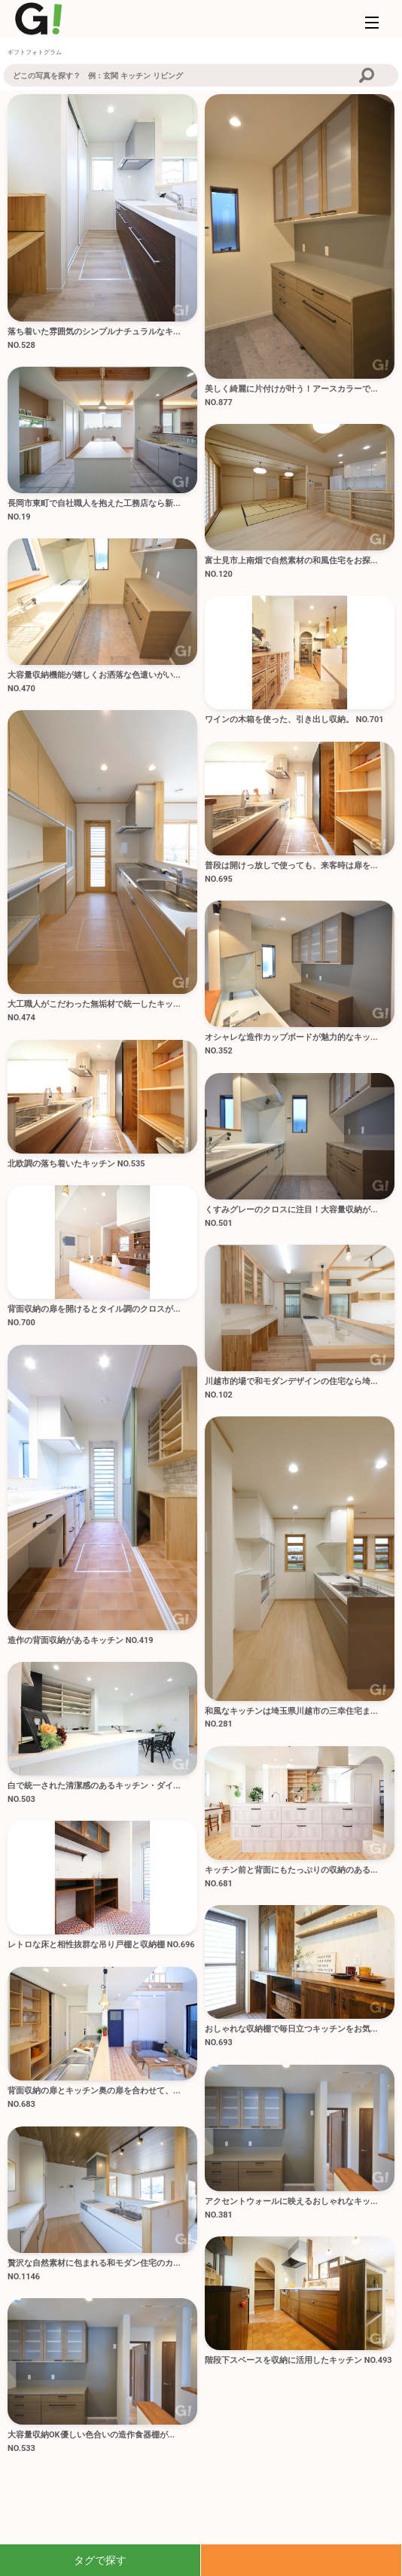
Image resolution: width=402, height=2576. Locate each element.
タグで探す (100, 2560)
